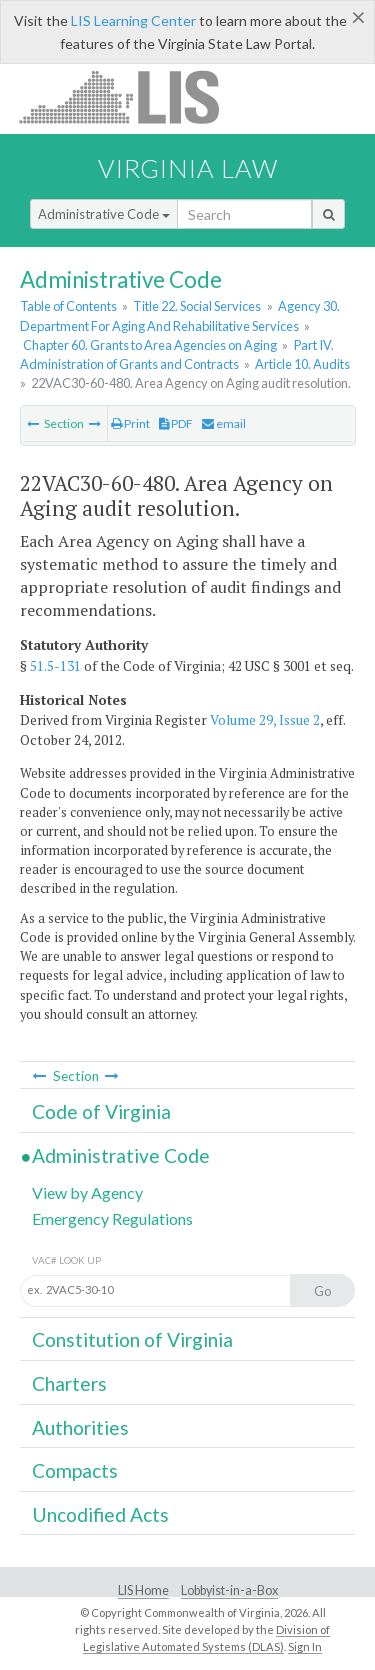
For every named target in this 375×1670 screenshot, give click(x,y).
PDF (176, 423)
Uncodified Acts (100, 1514)
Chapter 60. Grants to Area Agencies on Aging (150, 345)
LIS (130, 96)
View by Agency (87, 1192)
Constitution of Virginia (132, 1339)
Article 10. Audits (302, 364)
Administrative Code (104, 214)
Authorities (80, 1427)
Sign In (305, 1646)
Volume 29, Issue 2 (265, 720)
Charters (69, 1383)
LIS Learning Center (133, 20)
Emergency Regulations (112, 1218)
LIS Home (143, 1590)
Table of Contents (68, 306)
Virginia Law (188, 168)
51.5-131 (55, 666)
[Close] (358, 17)
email (224, 423)
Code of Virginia (101, 1111)
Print (130, 423)
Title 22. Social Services (197, 306)
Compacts (75, 1470)
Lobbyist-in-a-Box (229, 1590)
